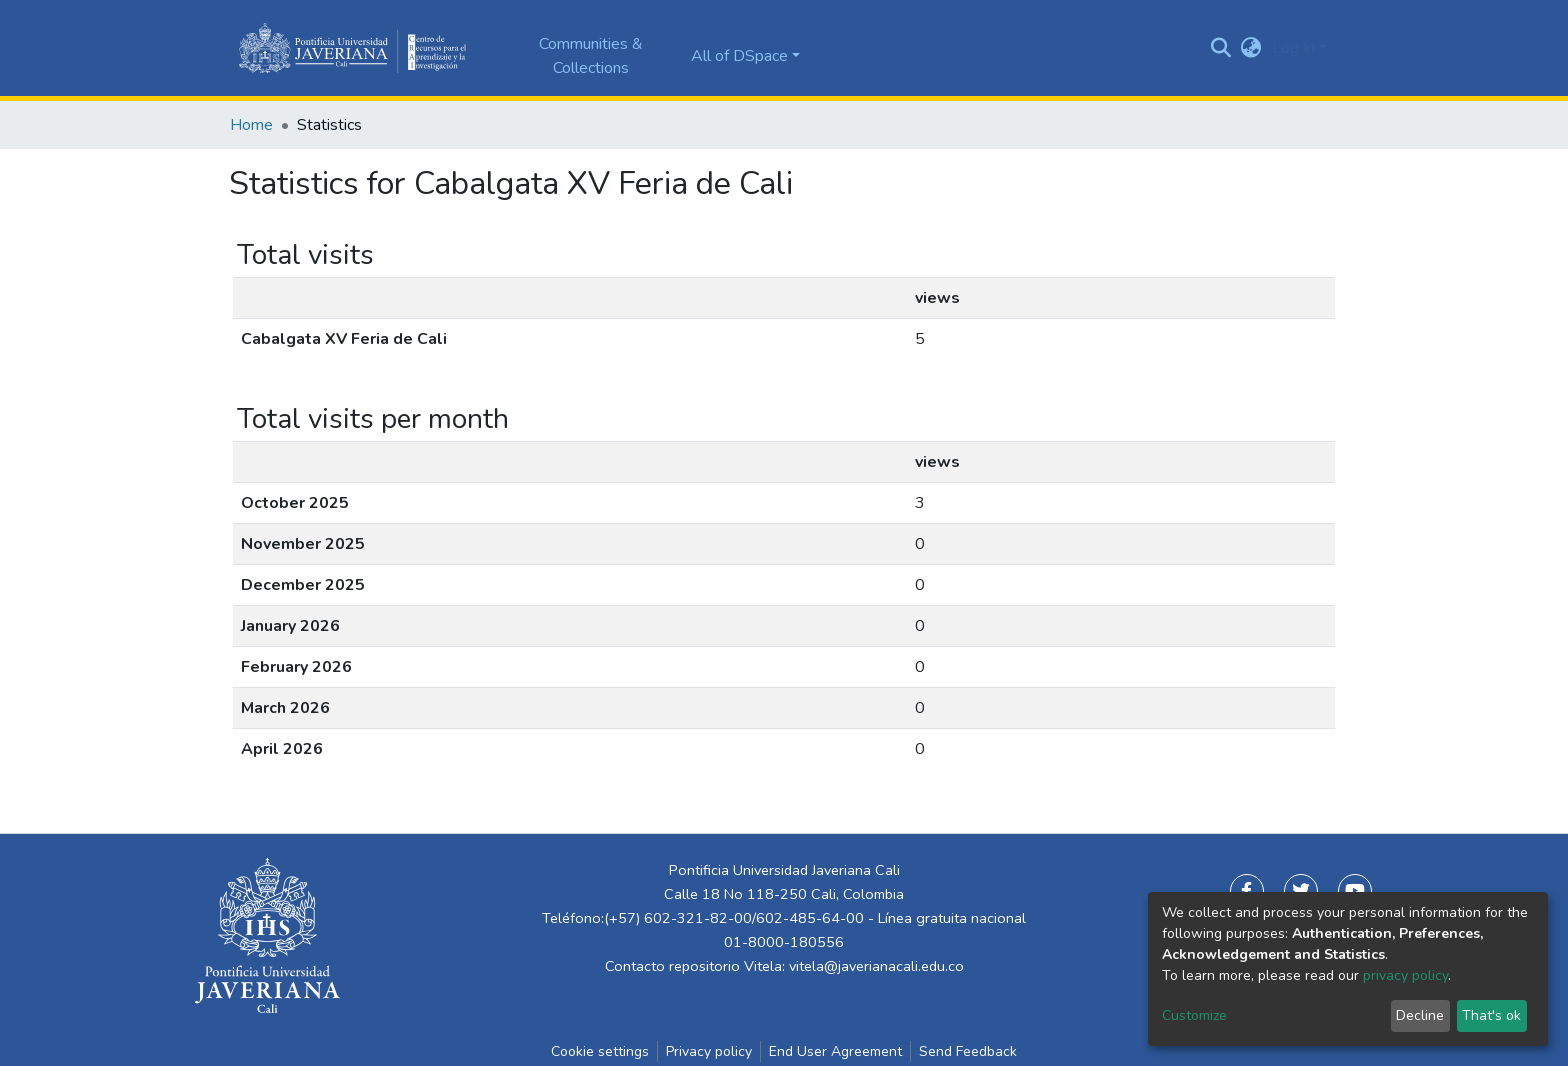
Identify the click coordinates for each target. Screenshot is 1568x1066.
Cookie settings (600, 1051)
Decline (1420, 1015)
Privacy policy (709, 1051)
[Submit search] (1221, 48)
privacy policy (1405, 975)
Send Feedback (968, 1051)
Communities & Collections (591, 56)
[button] (1251, 48)
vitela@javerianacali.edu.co (876, 966)
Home (251, 125)
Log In (1293, 48)
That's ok (1491, 1015)
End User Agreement (835, 1051)
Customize (1194, 1015)
